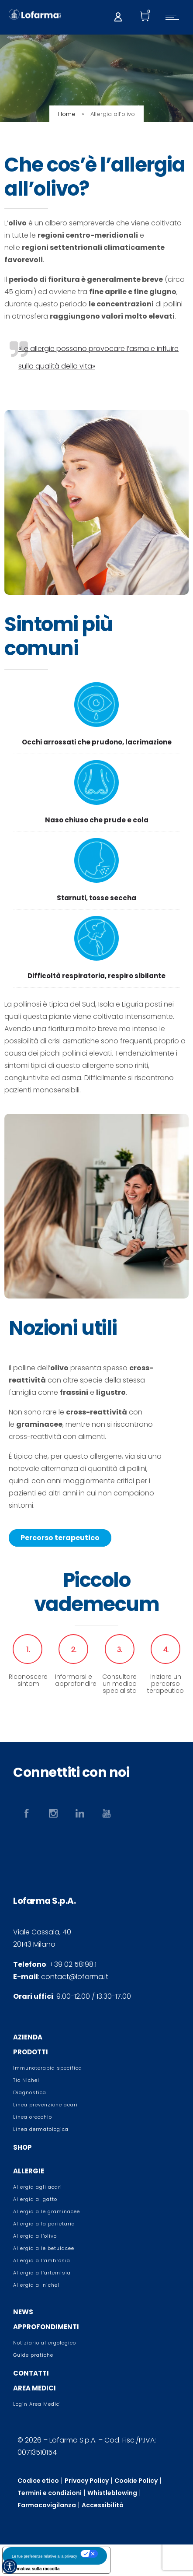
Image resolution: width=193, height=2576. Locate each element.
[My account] (118, 16)
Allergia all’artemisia (42, 2272)
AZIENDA (27, 2037)
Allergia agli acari (37, 2186)
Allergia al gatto (35, 2199)
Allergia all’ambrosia (41, 2260)
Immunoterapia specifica (47, 2067)
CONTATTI (31, 2373)
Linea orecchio (32, 2116)
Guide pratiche (33, 2354)
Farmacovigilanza (46, 2505)
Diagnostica (29, 2092)
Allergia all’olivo (35, 2235)
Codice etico (38, 2480)
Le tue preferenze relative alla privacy (44, 2556)
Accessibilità (103, 2505)
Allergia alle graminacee (46, 2211)
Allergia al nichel (36, 2284)
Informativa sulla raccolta (33, 2568)
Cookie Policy (136, 2480)
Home (67, 114)
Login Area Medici (37, 2404)
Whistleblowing (112, 2492)
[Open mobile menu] (174, 17)
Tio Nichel (26, 2080)
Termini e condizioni (49, 2492)
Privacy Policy (87, 2480)
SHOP (22, 2147)
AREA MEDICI (34, 2388)
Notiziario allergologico (44, 2342)
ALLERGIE (28, 2171)
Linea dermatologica (41, 2129)
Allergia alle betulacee (43, 2248)
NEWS (23, 2311)
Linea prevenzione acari (45, 2104)
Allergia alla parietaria (44, 2223)
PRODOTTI (30, 2052)
